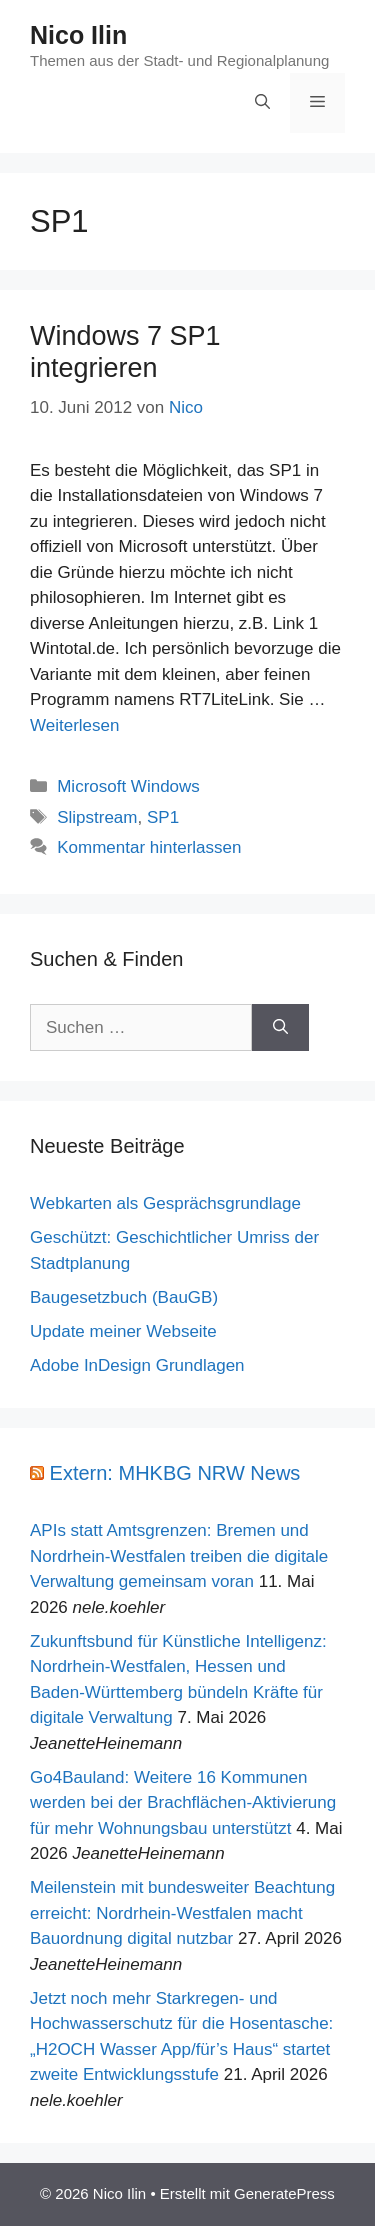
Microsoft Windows (128, 786)
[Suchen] (280, 1028)
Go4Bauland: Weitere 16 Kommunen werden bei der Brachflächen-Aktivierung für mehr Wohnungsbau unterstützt (183, 1803)
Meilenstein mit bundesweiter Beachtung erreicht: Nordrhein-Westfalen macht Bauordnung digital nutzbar (182, 1913)
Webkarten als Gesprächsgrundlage (165, 1203)
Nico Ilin (78, 35)
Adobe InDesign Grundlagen (137, 1365)
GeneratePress (284, 2193)
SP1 (163, 817)
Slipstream (97, 817)
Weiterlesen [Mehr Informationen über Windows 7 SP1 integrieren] (74, 725)
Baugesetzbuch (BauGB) (124, 1297)
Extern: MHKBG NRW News (175, 1473)
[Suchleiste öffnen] (262, 103)
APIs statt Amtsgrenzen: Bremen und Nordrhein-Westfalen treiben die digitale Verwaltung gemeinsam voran (179, 1556)
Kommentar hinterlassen (149, 847)
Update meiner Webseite (123, 1331)
